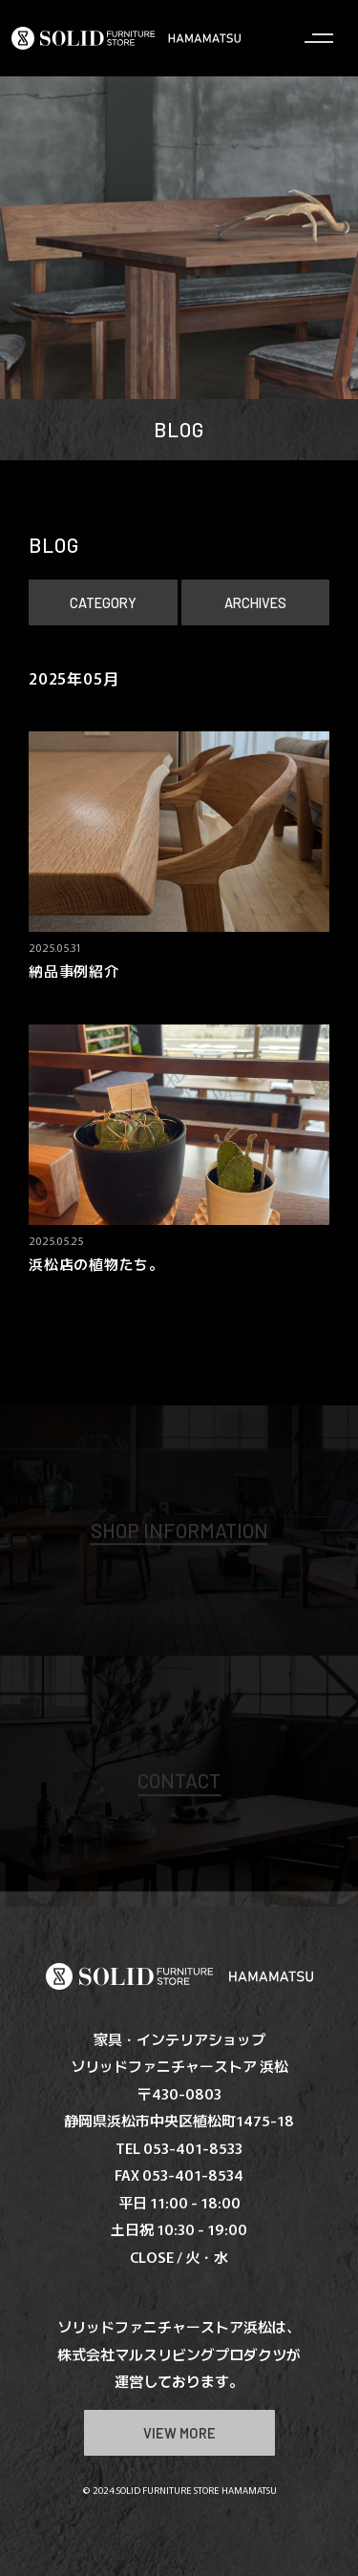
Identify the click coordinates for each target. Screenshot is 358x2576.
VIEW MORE (179, 2432)
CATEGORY (102, 602)
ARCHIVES (255, 602)
